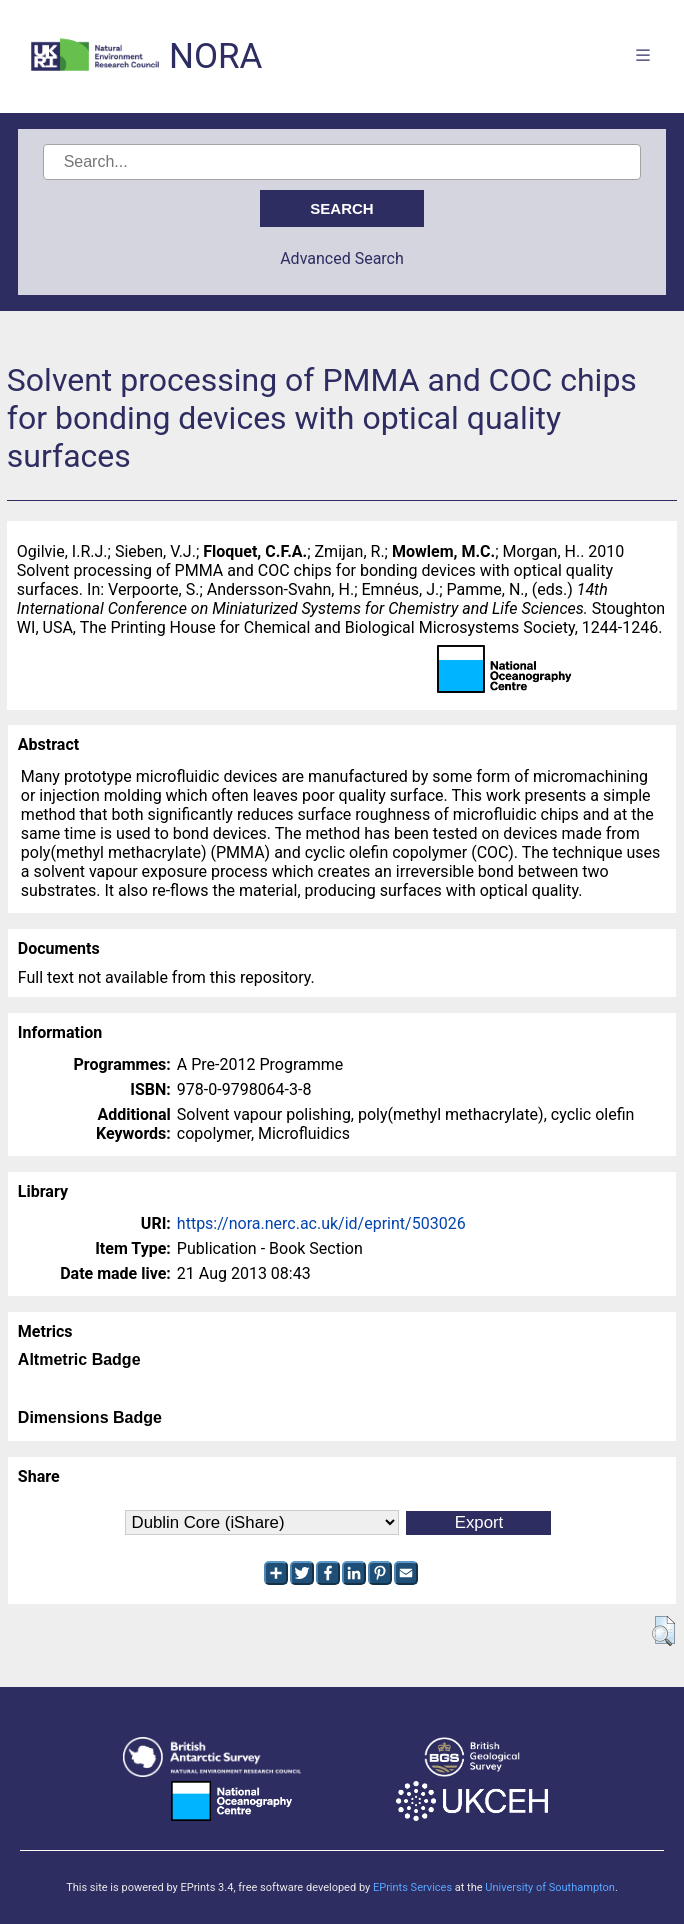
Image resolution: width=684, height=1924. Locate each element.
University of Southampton (550, 1887)
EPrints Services (412, 1887)
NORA (215, 56)
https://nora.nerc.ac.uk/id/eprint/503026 (321, 1223)
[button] (663, 1631)
